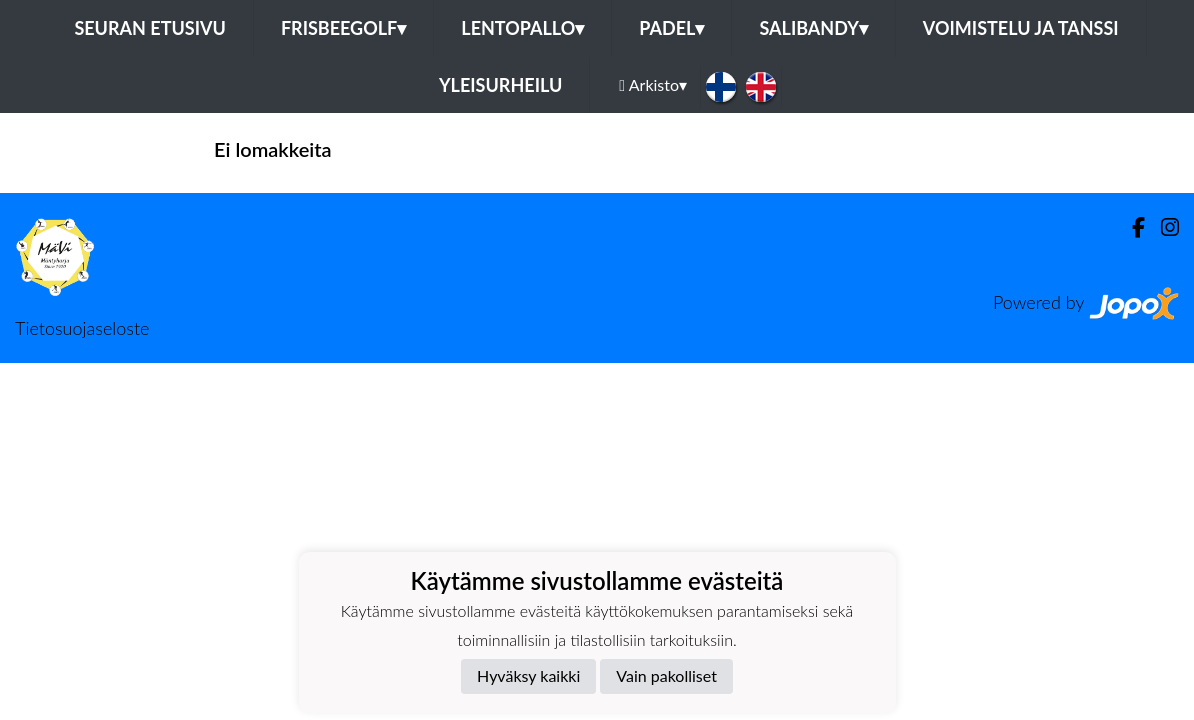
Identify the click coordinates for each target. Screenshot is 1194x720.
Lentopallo (522, 28)
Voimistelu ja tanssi (1021, 28)
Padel (671, 28)
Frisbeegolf (343, 28)
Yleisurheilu (500, 85)
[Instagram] (1162, 227)
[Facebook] (1130, 227)
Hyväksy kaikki (528, 675)
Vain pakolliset (666, 675)
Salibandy (813, 28)
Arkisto (653, 85)
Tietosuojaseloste (82, 328)
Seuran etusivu (150, 28)
